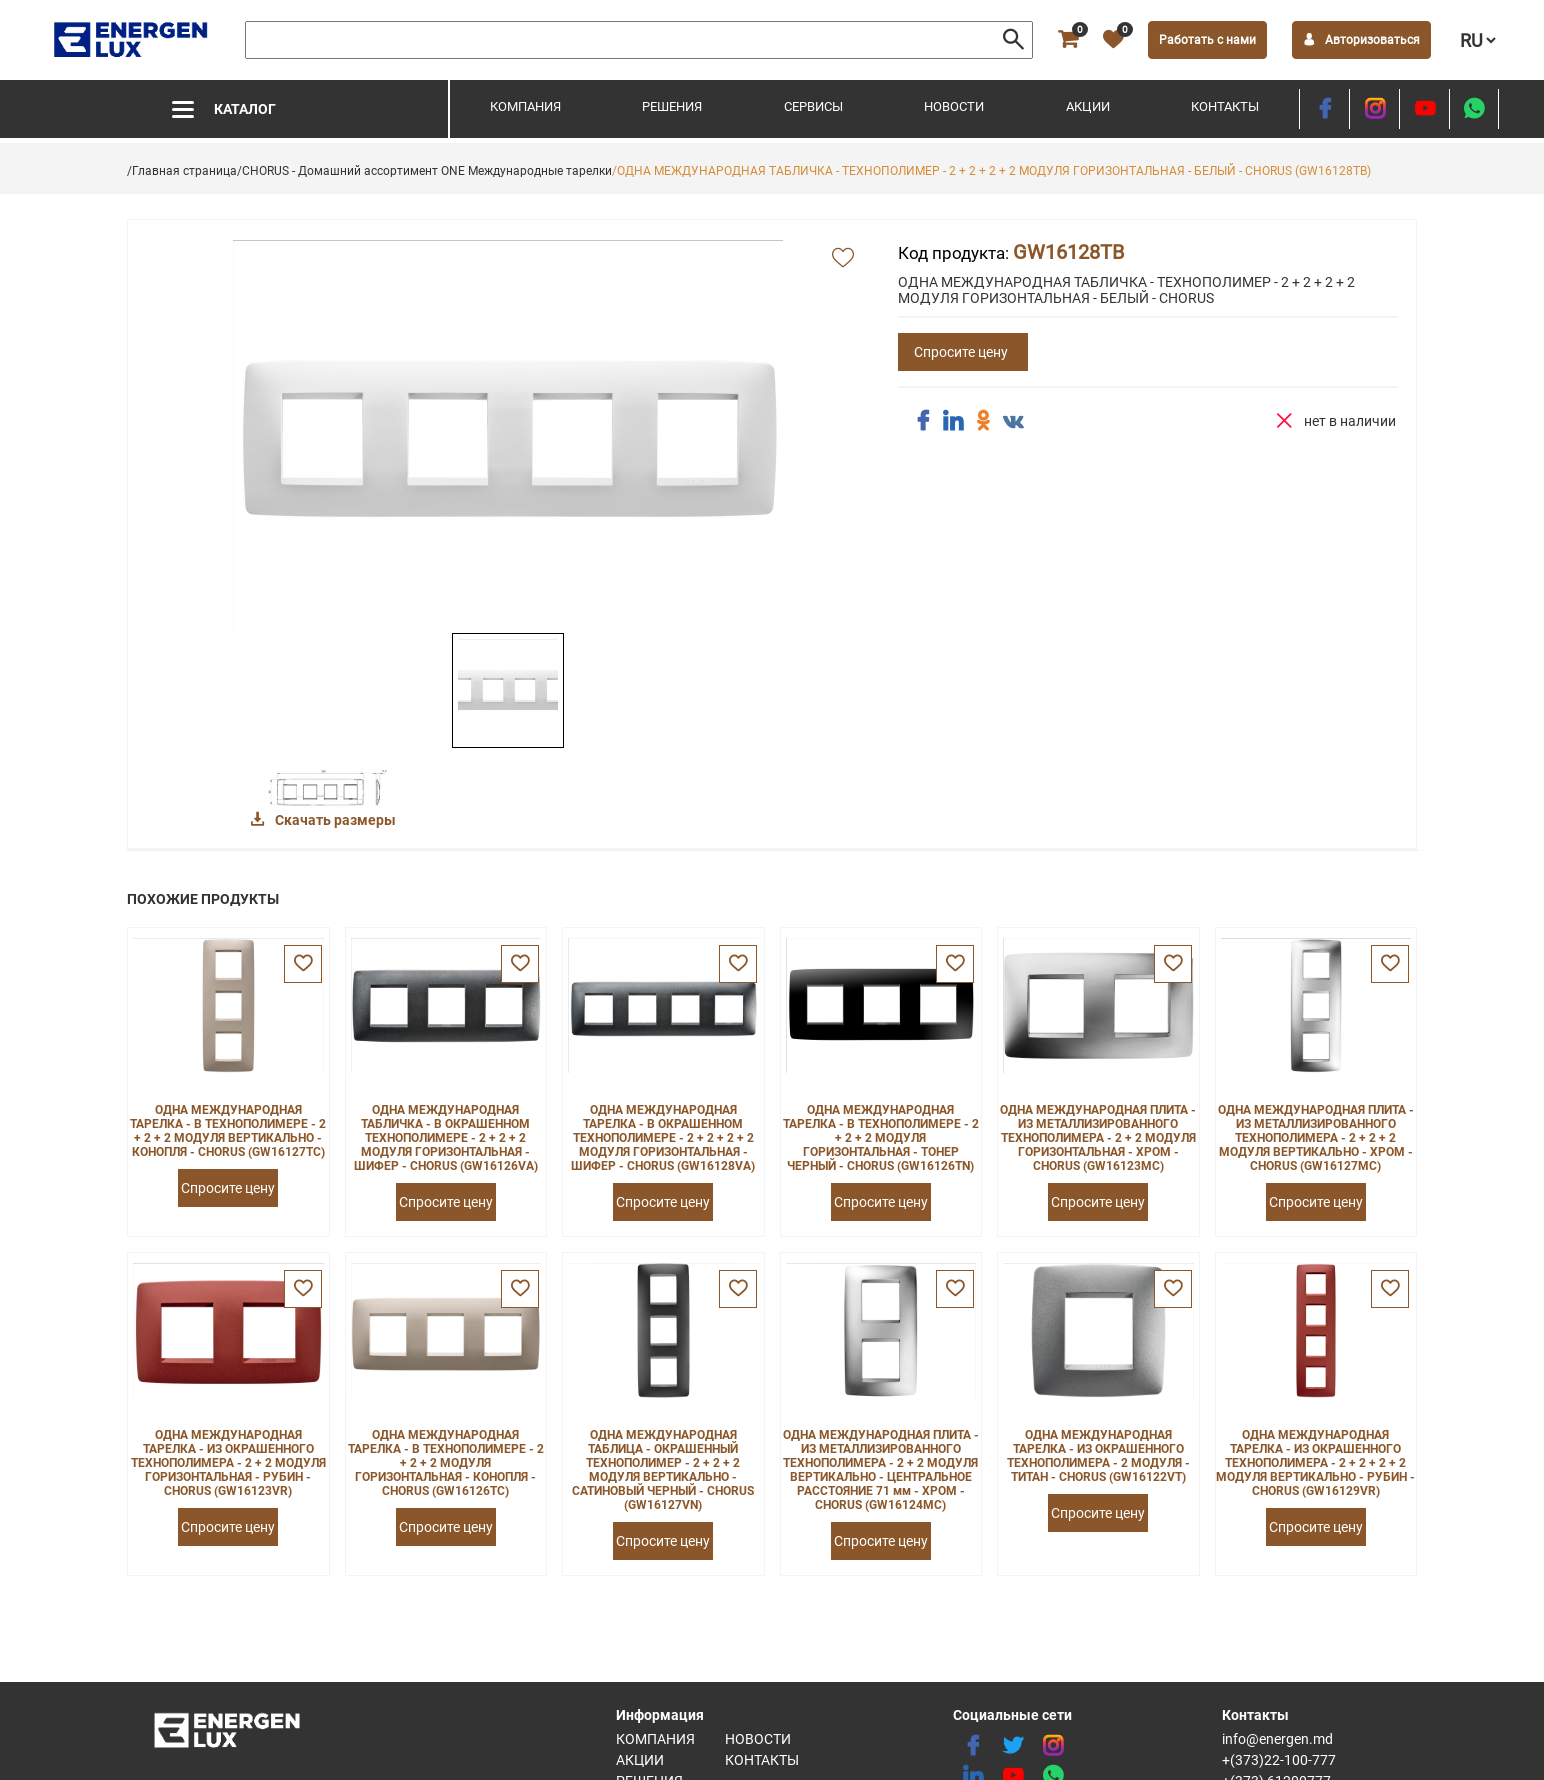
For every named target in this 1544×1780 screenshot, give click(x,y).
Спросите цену (961, 352)
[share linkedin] (953, 421)
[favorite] (1113, 40)
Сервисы (813, 106)
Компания (525, 106)
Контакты (1225, 106)
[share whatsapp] (1474, 109)
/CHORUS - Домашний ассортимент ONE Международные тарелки (424, 171)
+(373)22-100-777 (1279, 1760)
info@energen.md (1277, 1739)
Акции (1088, 106)
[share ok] (983, 421)
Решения (672, 106)
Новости (954, 106)
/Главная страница (182, 171)
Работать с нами (1207, 40)
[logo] (132, 40)
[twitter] (1013, 1746)
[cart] (1068, 40)
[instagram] (1374, 109)
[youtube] (1424, 109)
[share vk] (1013, 423)
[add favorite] (843, 259)
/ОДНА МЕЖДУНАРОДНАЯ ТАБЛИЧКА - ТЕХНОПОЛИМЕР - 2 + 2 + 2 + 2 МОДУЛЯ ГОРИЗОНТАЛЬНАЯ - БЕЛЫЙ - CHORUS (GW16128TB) (991, 171)
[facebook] (1324, 109)
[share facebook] (923, 421)
